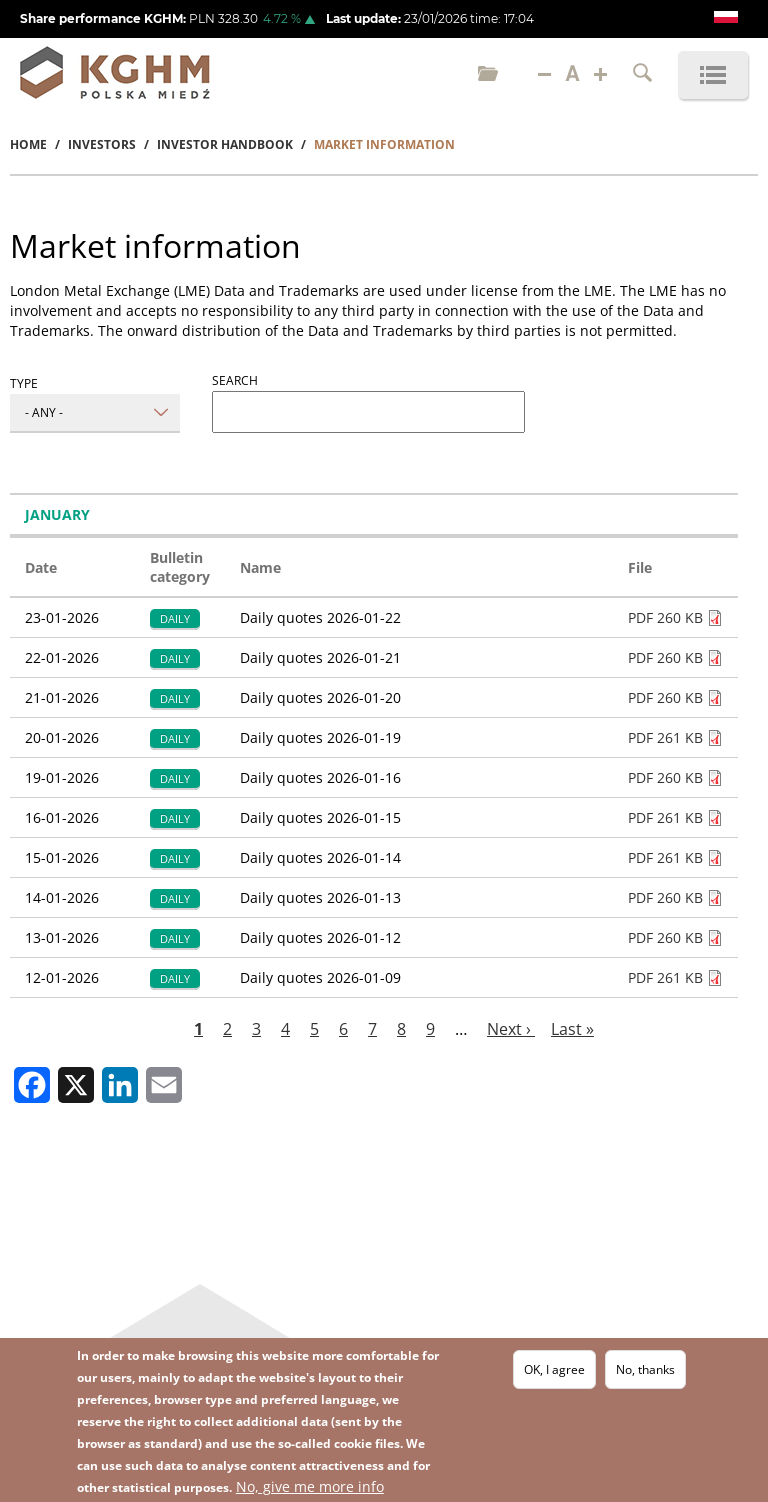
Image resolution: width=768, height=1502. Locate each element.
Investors (102, 144)
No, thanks (645, 1371)
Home (28, 144)
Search (235, 380)
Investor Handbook (225, 144)
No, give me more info (310, 1488)
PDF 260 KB (665, 617)
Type (24, 383)
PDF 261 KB (665, 737)
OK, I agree (554, 1371)
